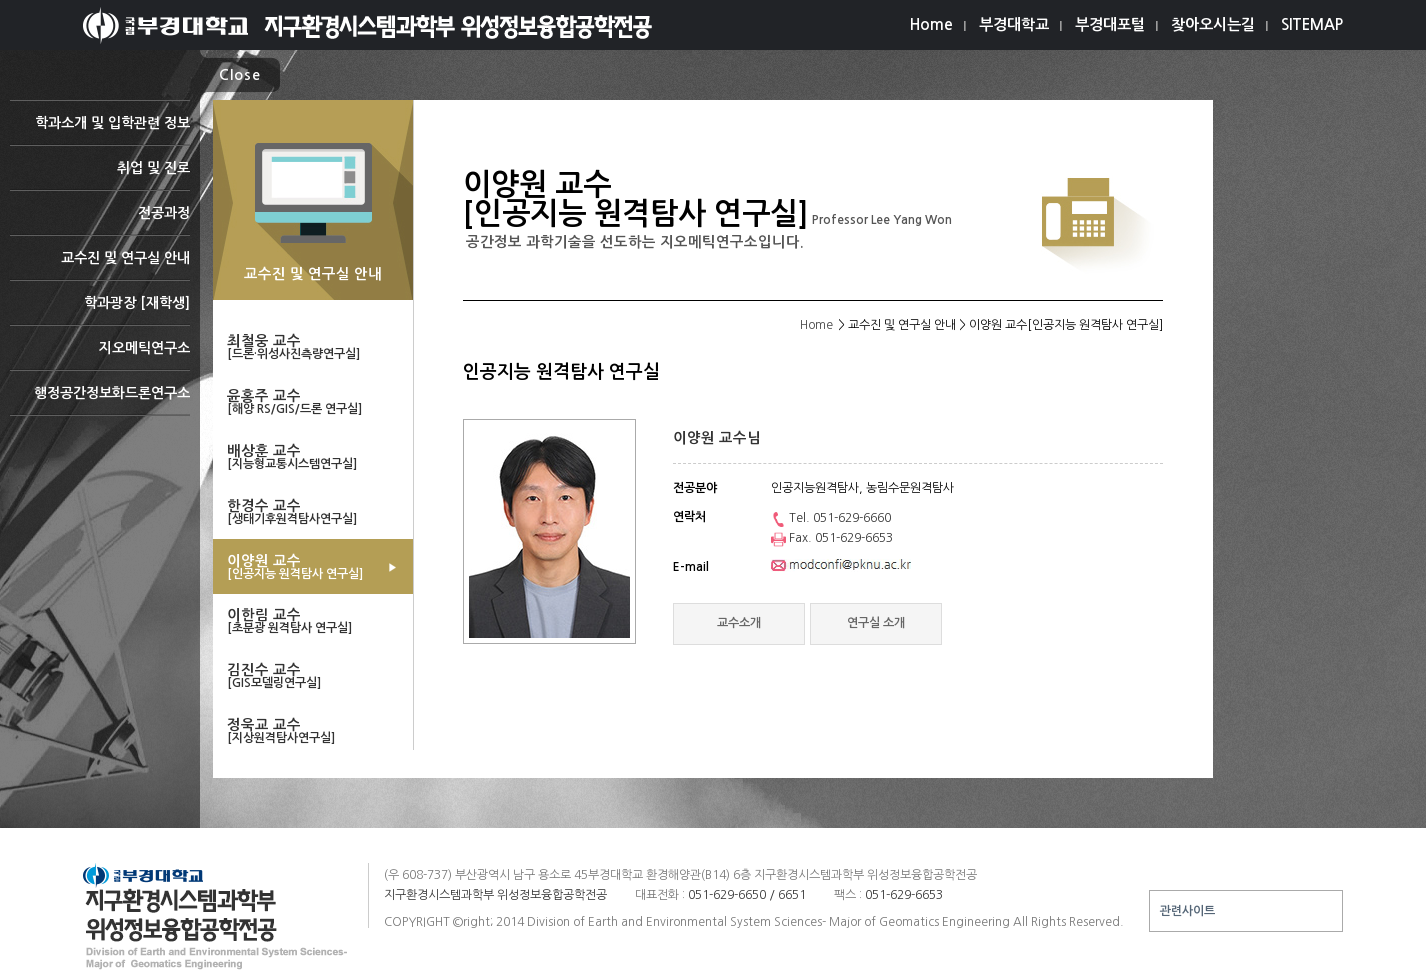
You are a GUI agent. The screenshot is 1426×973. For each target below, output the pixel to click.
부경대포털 (1110, 24)
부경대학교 (1014, 24)
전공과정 (100, 220)
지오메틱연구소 (100, 355)
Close (240, 75)
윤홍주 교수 (312, 402)
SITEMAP (1312, 24)
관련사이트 (1187, 911)
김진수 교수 (312, 676)
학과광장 (100, 310)
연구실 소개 (876, 623)
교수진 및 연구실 (100, 265)
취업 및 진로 (100, 175)
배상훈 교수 (312, 457)
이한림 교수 (312, 621)
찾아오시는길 (1213, 24)
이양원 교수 (312, 567)
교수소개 (739, 623)
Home (931, 24)
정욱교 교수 (312, 731)
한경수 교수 (312, 512)
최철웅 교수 (312, 347)
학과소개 (100, 130)
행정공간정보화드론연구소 (100, 400)
